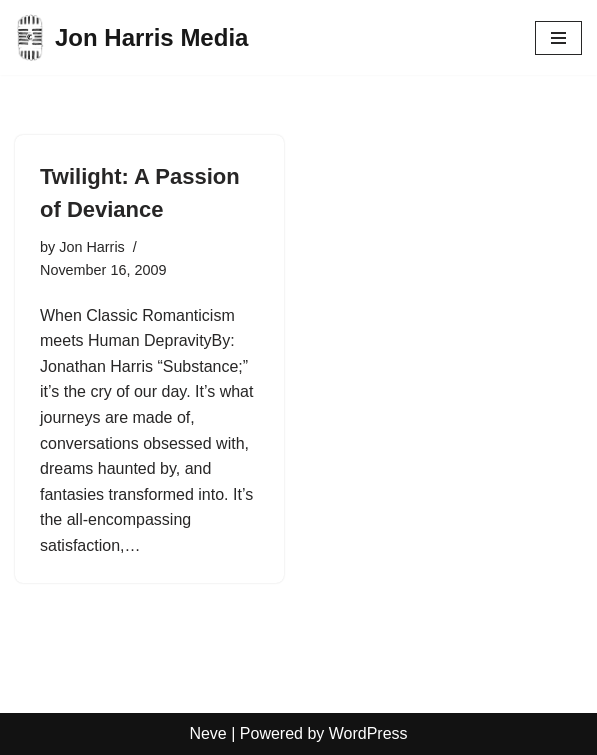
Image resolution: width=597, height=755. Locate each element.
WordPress (368, 733)
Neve (207, 733)
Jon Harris (92, 247)
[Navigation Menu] (558, 38)
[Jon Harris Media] (131, 37)
